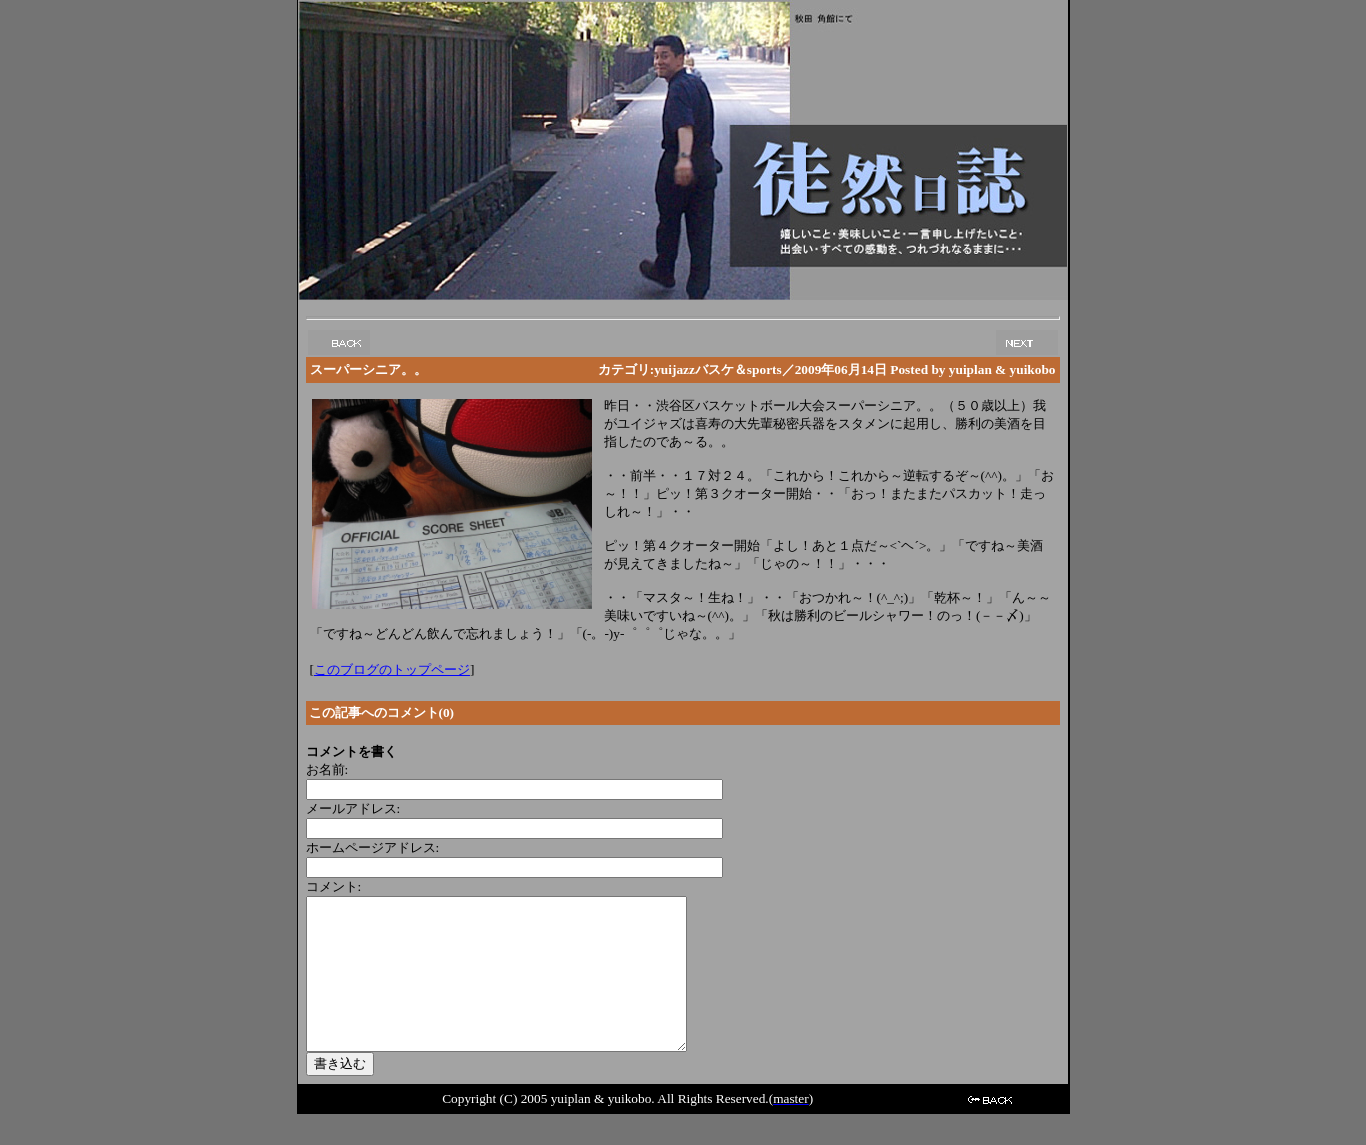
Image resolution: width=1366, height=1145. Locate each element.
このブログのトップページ (392, 669)
